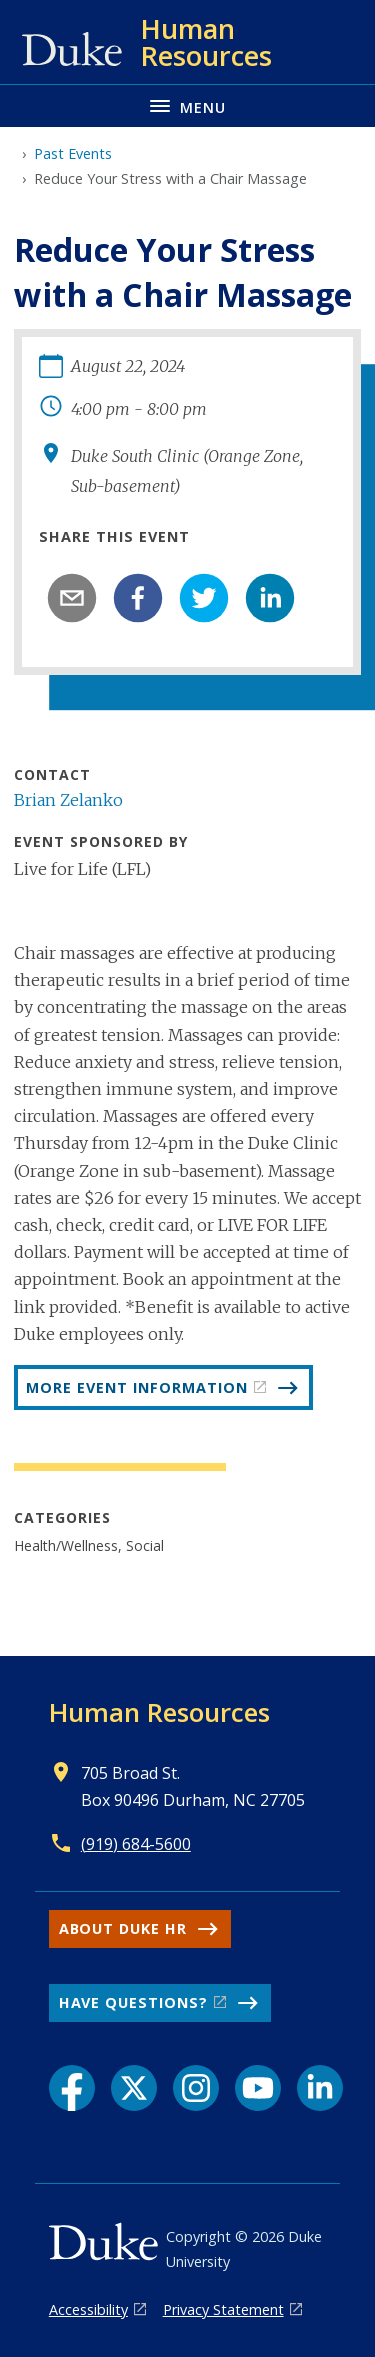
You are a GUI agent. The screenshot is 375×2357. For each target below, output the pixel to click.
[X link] (134, 2088)
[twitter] (204, 598)
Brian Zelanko (68, 800)
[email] (72, 598)
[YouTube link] (258, 2088)
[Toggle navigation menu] (187, 105)
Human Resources (159, 1712)
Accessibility (88, 2309)
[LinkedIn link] (320, 2088)
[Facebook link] (72, 2088)
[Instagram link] (196, 2088)
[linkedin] (270, 598)
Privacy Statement (223, 2309)
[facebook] (138, 598)
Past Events (73, 153)
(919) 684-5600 (136, 1844)
